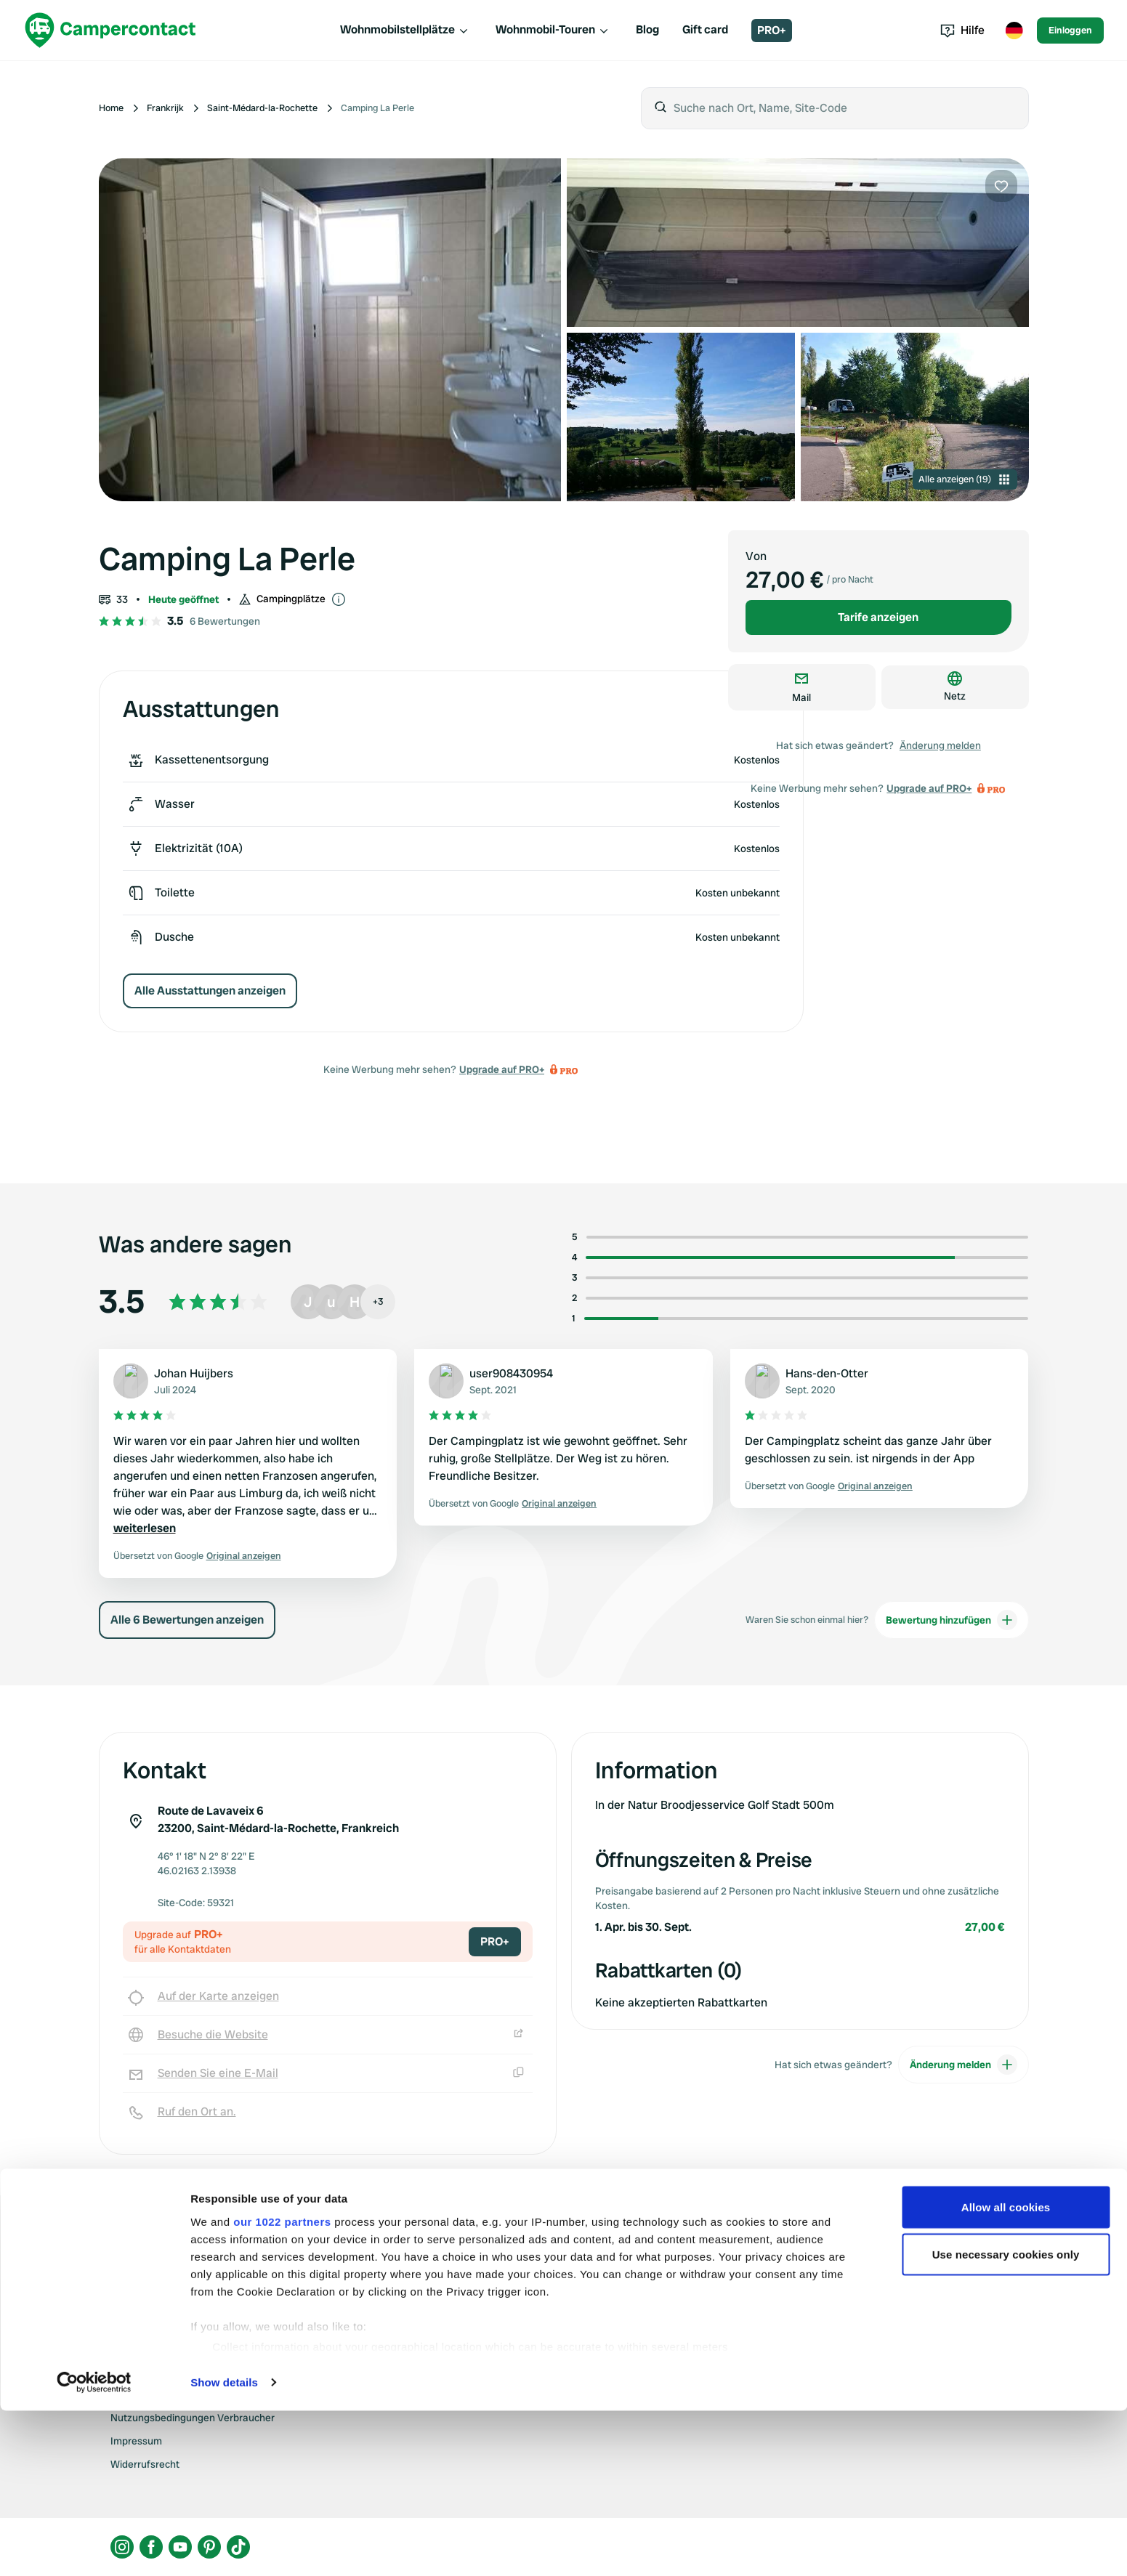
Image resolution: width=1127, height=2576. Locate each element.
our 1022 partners (282, 2387)
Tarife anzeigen (878, 617)
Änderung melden (940, 745)
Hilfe (962, 30)
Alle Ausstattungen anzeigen (210, 990)
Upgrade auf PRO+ (501, 1069)
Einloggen (1070, 30)
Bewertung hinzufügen (951, 1620)
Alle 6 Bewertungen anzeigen (187, 1619)
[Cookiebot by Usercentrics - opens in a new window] (94, 2548)
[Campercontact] (110, 30)
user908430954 (511, 1373)
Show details (224, 2547)
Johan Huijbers (193, 1373)
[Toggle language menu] (1013, 30)
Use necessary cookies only (1006, 2420)
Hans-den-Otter (826, 1373)
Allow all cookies (1006, 2372)
